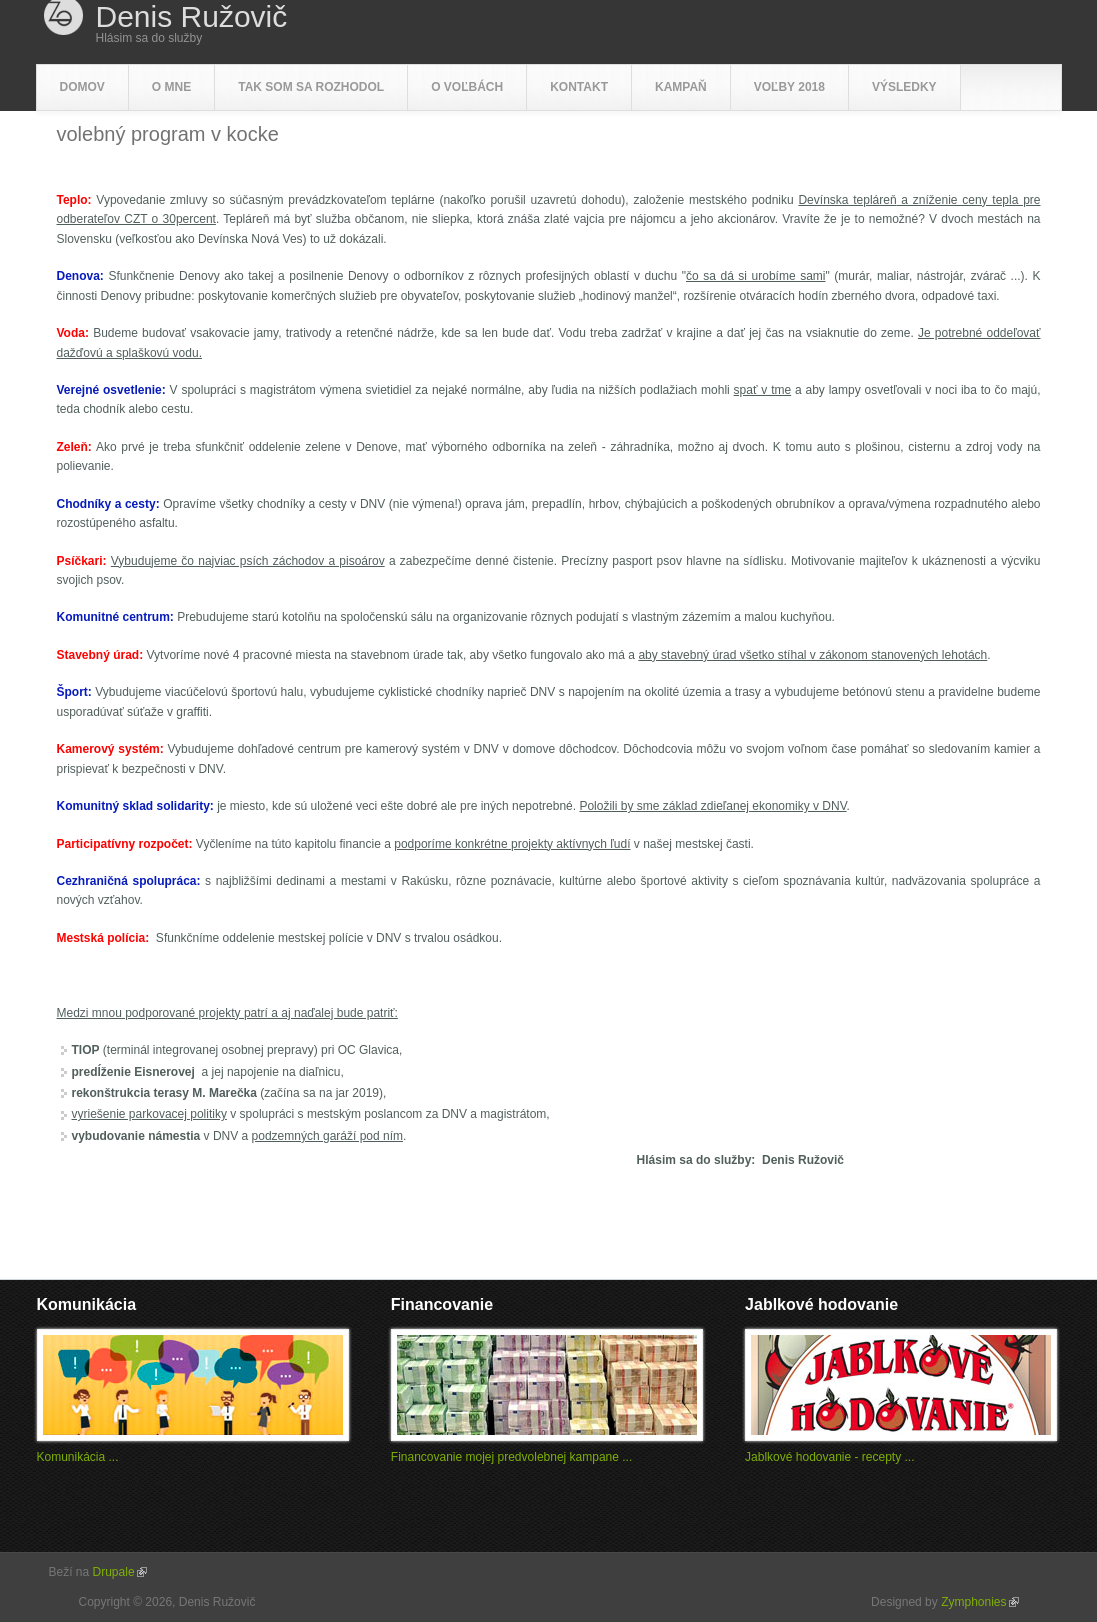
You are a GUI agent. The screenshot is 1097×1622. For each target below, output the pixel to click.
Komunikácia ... (78, 1457)
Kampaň (681, 87)
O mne (171, 87)
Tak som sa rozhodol (311, 87)
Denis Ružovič (192, 17)
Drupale (120, 1572)
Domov (82, 87)
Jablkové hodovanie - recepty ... (829, 1457)
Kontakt (579, 87)
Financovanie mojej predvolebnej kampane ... (511, 1457)
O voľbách (467, 87)
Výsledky (904, 87)
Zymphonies (979, 1602)
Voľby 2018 (789, 87)
